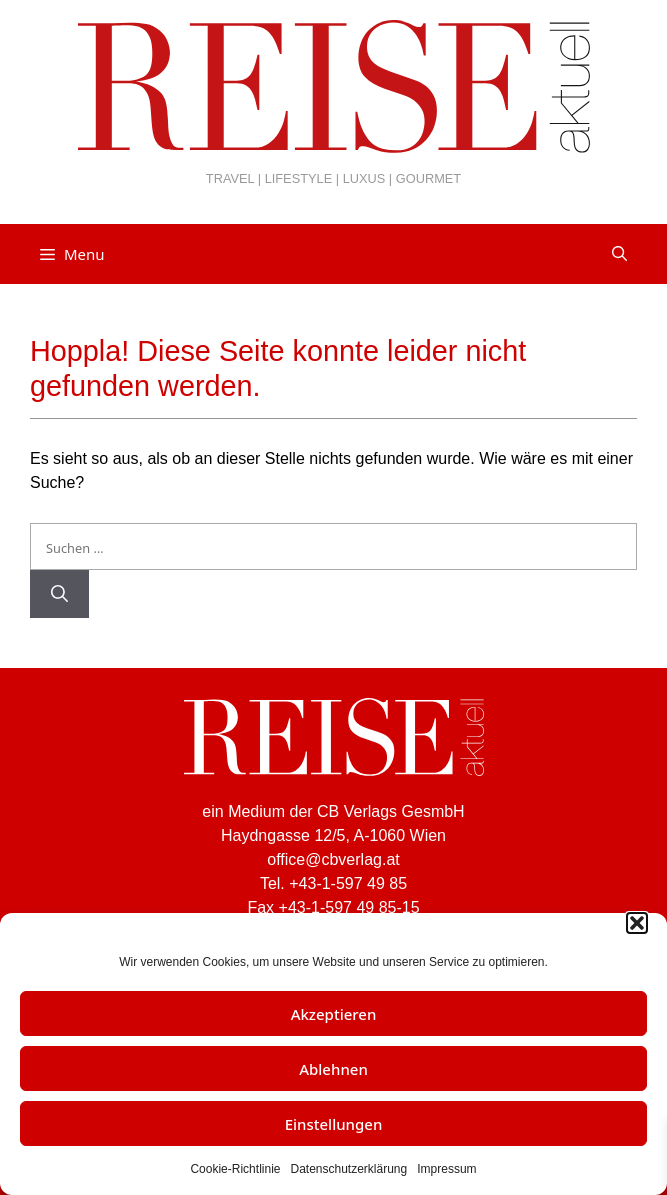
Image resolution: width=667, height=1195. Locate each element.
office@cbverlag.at (333, 859)
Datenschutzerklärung (348, 1169)
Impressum (446, 1169)
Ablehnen (333, 1069)
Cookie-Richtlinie (235, 1169)
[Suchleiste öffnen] (619, 254)
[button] (637, 923)
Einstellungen (334, 1124)
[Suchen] (59, 594)
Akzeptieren (334, 1014)
